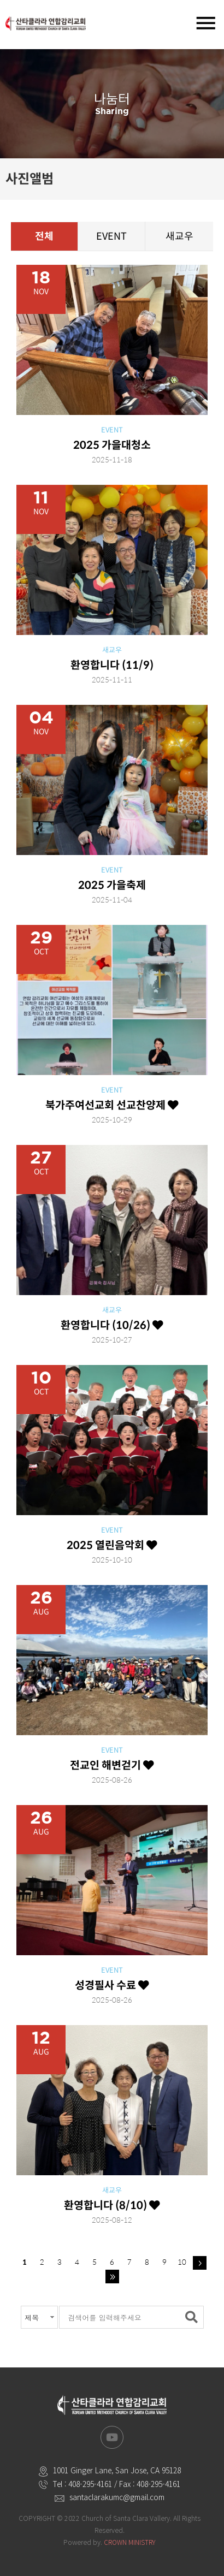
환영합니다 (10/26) (112, 1325)
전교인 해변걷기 (112, 1765)
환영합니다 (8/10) (112, 2205)
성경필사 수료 (112, 1985)
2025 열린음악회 (112, 1545)
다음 (200, 2263)
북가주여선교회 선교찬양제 (112, 1105)
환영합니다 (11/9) (112, 665)
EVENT (111, 236)
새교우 (179, 236)
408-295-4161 (90, 2483)
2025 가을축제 (112, 885)
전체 (44, 236)
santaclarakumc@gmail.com (116, 2496)
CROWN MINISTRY (129, 2542)
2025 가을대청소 (112, 445)
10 (182, 2262)
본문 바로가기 (0, 0)
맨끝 (112, 2276)
